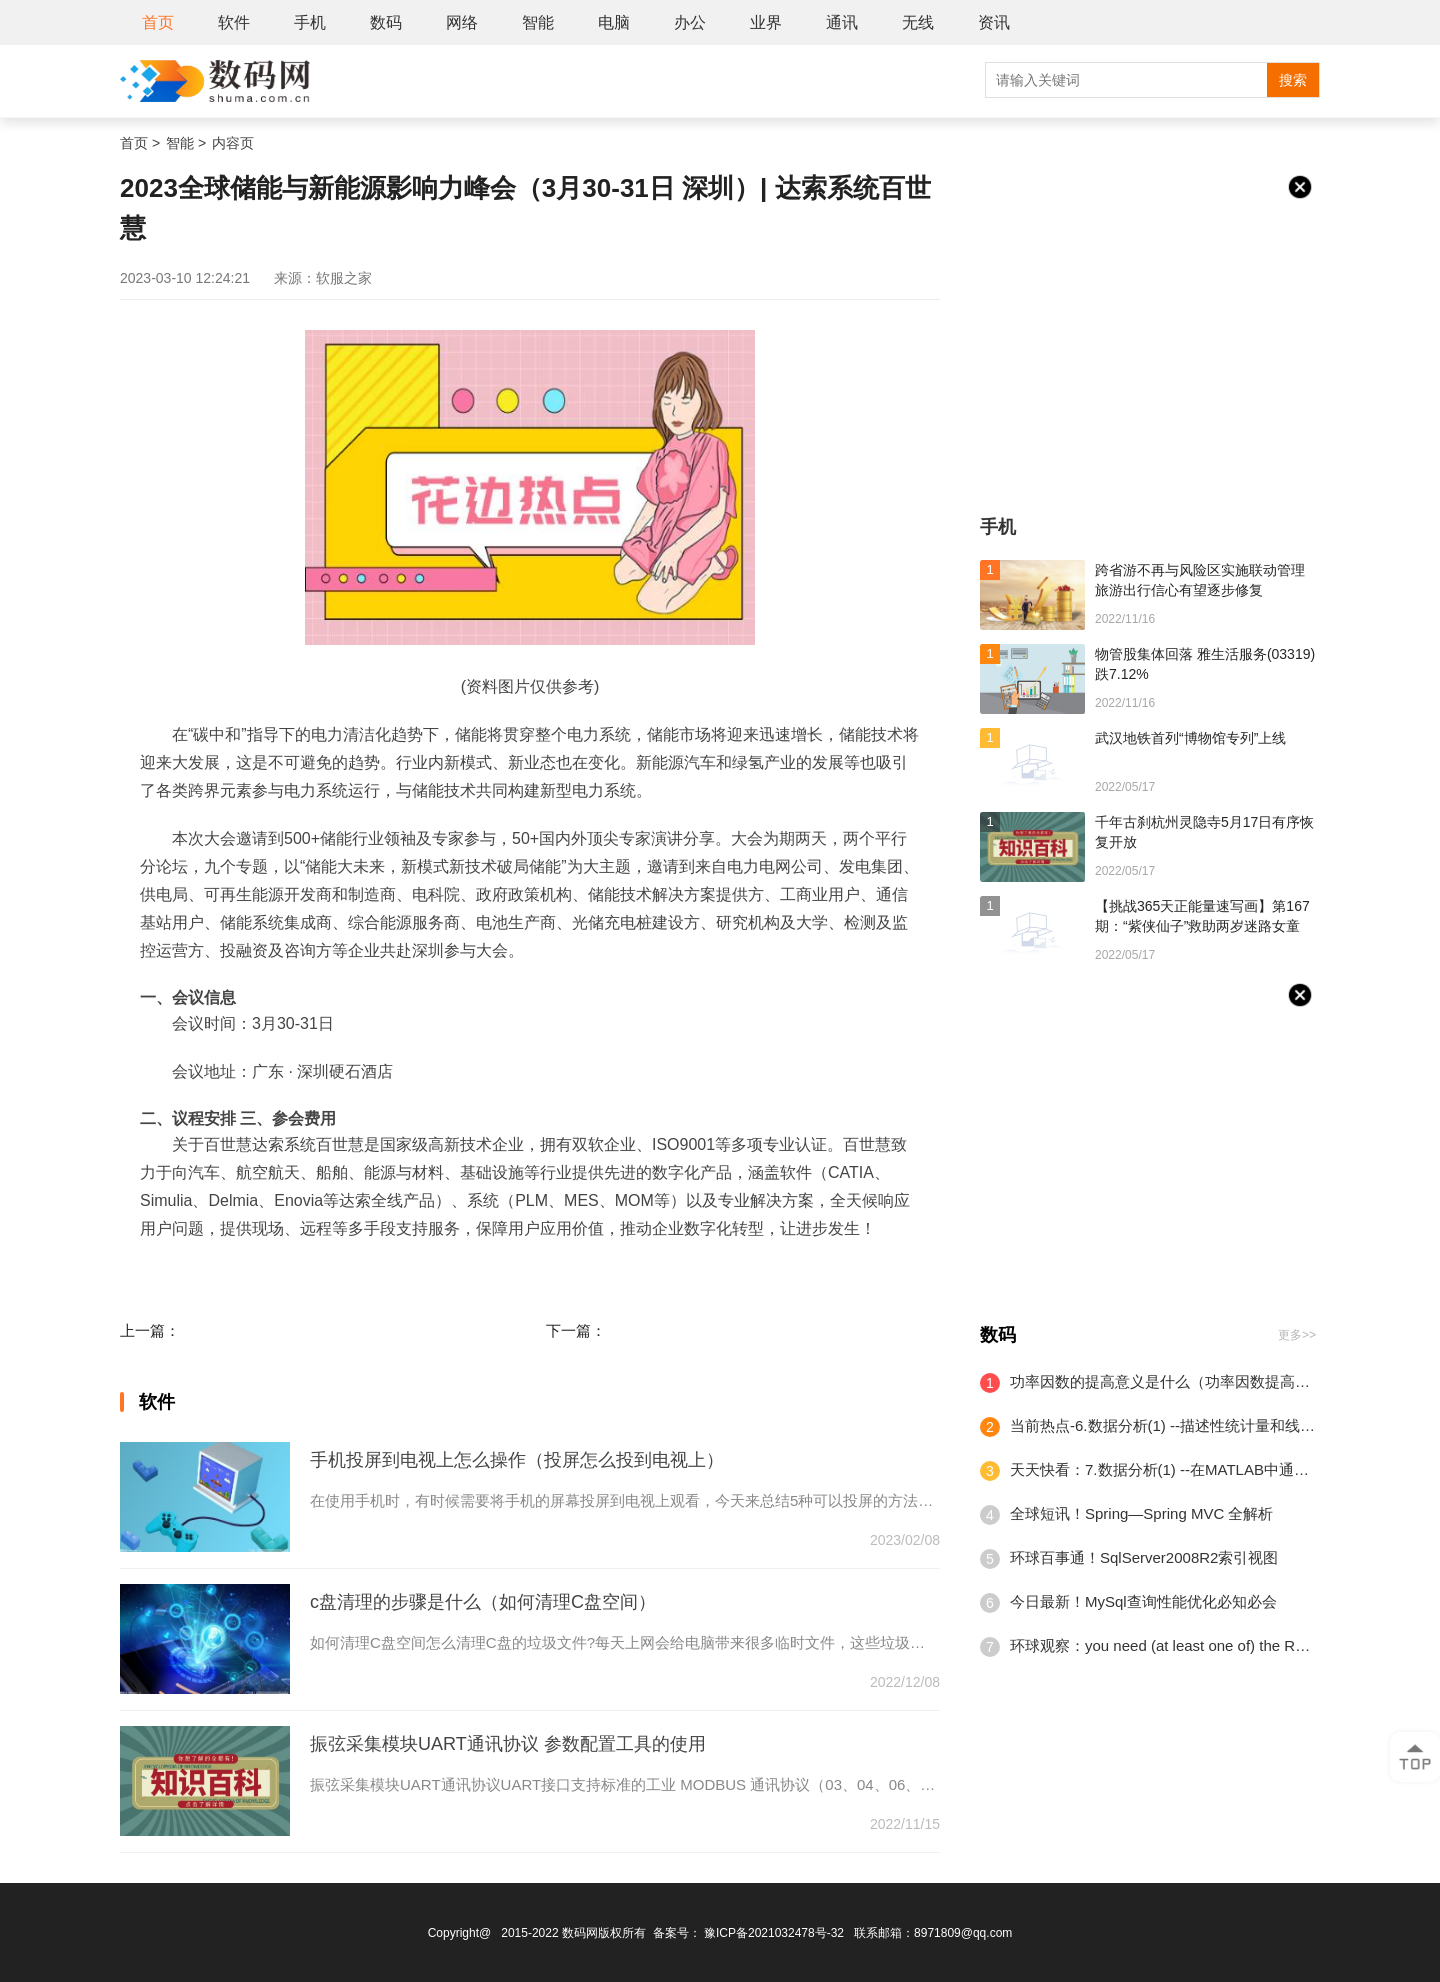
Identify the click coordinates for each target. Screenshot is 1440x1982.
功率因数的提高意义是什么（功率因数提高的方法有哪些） (1163, 1381)
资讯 (994, 22)
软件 (234, 22)
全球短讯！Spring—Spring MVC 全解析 (1141, 1513)
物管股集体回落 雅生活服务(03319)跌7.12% (1205, 664)
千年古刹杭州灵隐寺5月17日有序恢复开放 (1204, 832)
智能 (538, 22)
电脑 (614, 22)
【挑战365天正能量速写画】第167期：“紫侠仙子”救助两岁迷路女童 (1202, 916)
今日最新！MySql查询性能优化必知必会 (1143, 1601)
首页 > (140, 143)
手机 (310, 22)
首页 (158, 22)
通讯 (842, 22)
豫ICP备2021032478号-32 (774, 1933)
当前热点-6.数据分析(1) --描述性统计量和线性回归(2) (1163, 1425)
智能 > (186, 143)
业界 (766, 22)
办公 (690, 22)
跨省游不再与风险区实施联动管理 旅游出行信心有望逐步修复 (1200, 580)
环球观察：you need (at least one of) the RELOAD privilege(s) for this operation (1163, 1645)
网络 (462, 22)
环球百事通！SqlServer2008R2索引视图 (1144, 1557)
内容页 (233, 143)
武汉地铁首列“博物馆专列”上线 (1190, 738)
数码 (386, 22)
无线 (918, 22)
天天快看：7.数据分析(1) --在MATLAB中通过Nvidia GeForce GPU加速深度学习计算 (1163, 1469)
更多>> (1297, 1335)
